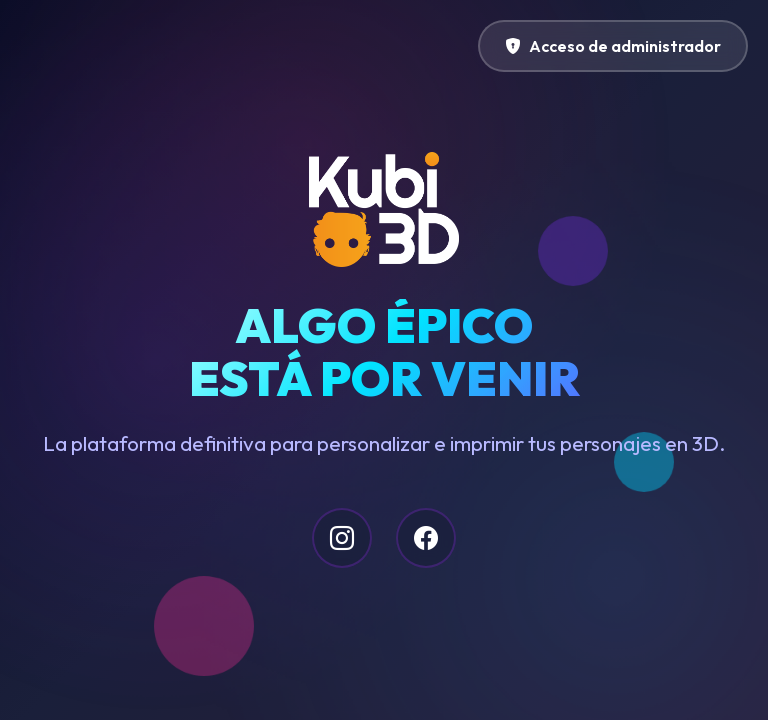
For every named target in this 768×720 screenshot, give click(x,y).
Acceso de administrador (613, 46)
